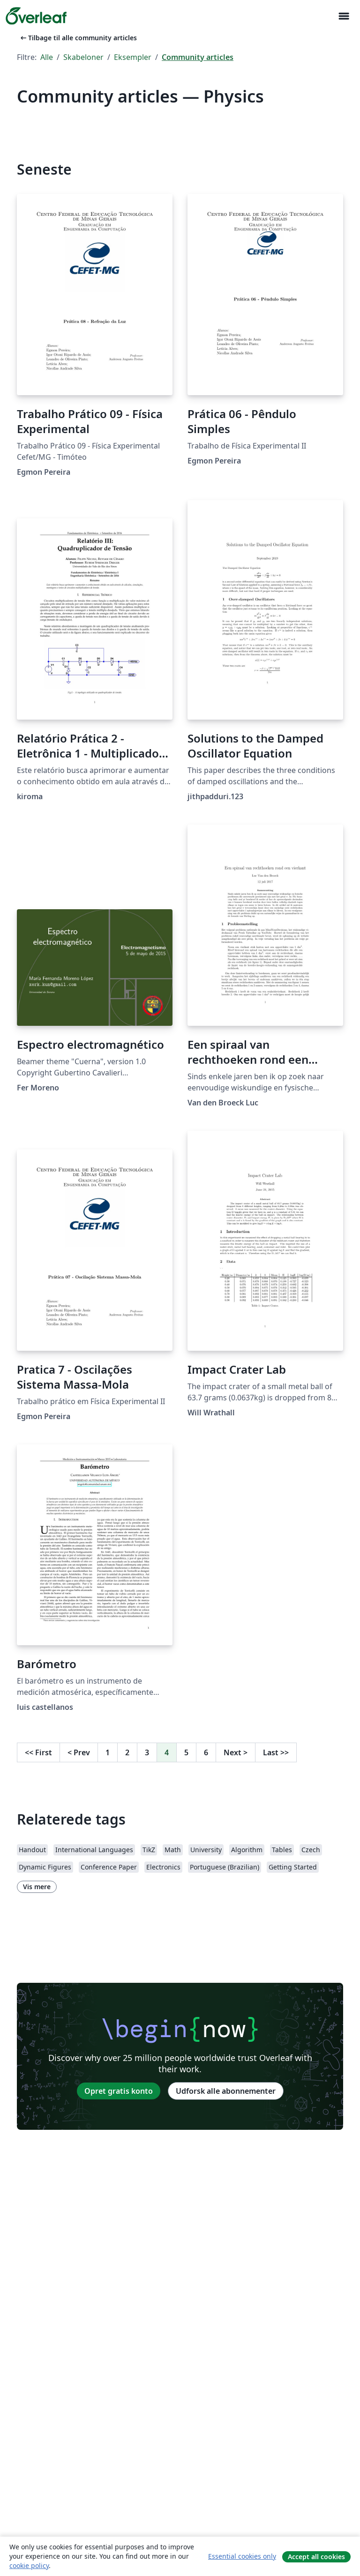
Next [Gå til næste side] (236, 1752)
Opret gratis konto (118, 2091)
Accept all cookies (316, 2556)
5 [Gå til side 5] (186, 1752)
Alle (46, 57)
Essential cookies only (242, 2556)
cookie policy (29, 2565)
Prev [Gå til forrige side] (79, 1752)
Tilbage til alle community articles (78, 37)
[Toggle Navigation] (343, 16)
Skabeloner (83, 57)
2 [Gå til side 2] (127, 1752)
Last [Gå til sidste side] (276, 1752)
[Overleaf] (36, 16)
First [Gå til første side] (38, 1752)
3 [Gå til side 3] (147, 1752)
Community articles (197, 57)
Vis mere (37, 1886)
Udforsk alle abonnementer (226, 2091)
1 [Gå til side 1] (107, 1752)
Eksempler (132, 57)
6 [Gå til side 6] (206, 1752)
